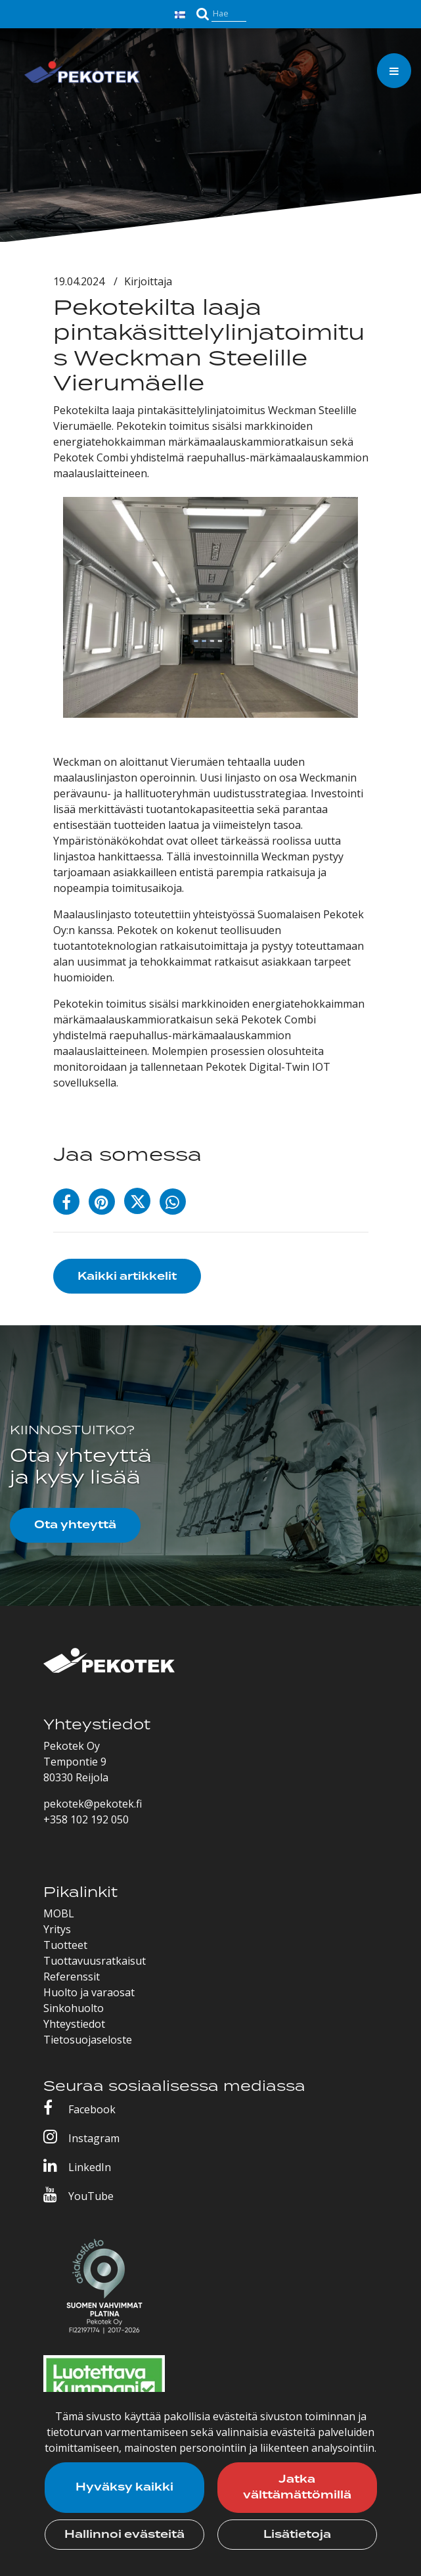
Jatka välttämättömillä (297, 2487)
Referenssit (71, 1976)
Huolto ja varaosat (89, 1992)
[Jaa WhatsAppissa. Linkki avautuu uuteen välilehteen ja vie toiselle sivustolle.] (176, 1204)
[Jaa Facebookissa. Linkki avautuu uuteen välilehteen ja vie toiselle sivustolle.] (71, 1204)
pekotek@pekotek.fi (92, 1803)
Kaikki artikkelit (127, 1276)
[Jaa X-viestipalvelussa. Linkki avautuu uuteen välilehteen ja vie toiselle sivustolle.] (142, 1204)
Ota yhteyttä (75, 1525)
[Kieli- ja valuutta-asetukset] (181, 13)
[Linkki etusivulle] (82, 74)
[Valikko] (394, 70)
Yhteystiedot (74, 2024)
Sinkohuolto (73, 2008)
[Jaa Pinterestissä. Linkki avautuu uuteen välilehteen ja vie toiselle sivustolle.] (106, 1204)
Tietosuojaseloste (87, 2039)
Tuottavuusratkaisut (94, 1961)
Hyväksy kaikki (124, 2487)
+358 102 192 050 (86, 1819)
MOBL (58, 1913)
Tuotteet (65, 1945)
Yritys (57, 1929)
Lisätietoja (297, 2534)
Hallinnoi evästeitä (124, 2534)
